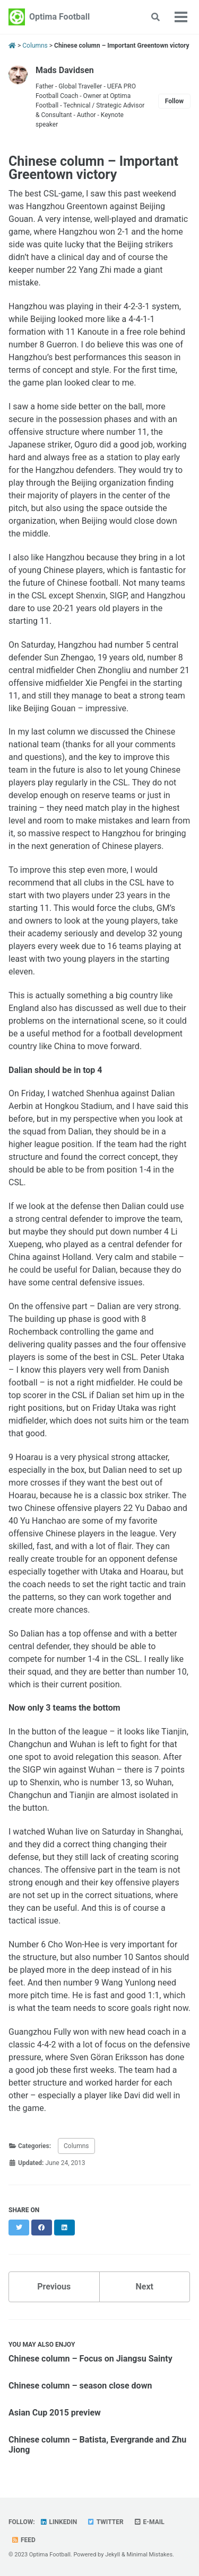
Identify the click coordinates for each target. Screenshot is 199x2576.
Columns (76, 2146)
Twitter (105, 2522)
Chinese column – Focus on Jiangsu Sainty (90, 2359)
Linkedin (58, 2522)
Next (144, 2287)
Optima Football (59, 17)
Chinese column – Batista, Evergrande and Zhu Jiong (97, 2445)
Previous (54, 2287)
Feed (23, 2540)
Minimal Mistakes (150, 2554)
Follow (174, 101)
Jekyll (112, 2554)
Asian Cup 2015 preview (54, 2413)
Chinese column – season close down (80, 2386)
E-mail (149, 2522)
